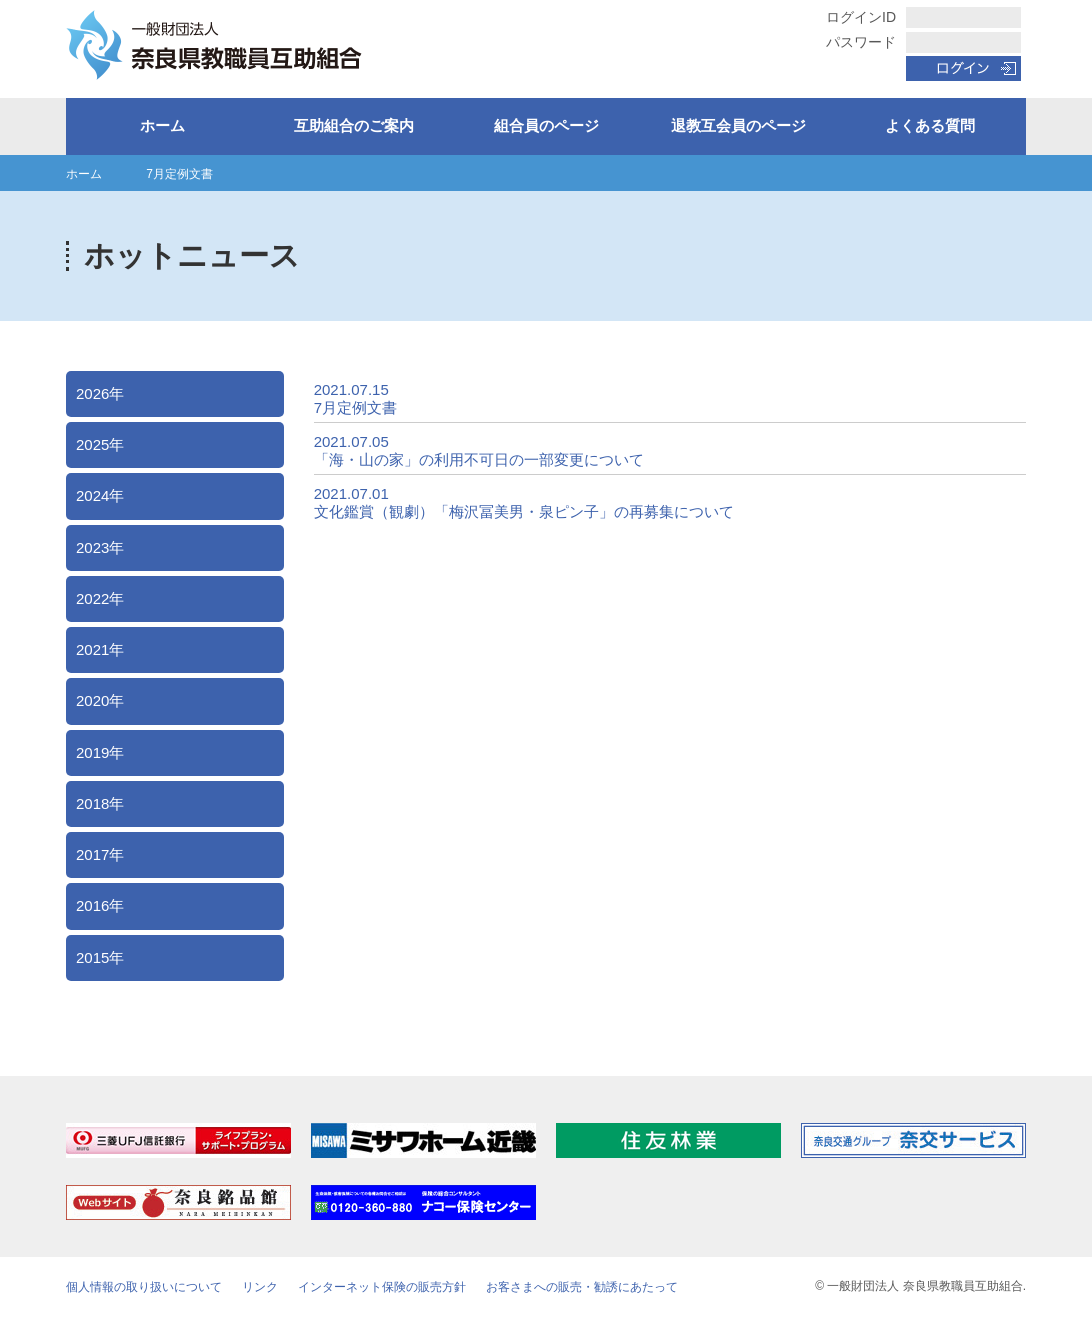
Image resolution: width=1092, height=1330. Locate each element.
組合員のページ (546, 125)
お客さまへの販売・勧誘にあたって (582, 1287)
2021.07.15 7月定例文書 (355, 398)
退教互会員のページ (738, 125)
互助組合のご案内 (354, 125)
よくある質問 (930, 125)
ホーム (162, 125)
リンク (260, 1287)
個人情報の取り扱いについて (144, 1287)
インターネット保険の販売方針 (382, 1287)
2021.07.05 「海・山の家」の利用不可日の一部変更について (479, 450)
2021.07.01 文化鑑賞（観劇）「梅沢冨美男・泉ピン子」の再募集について (524, 502)
